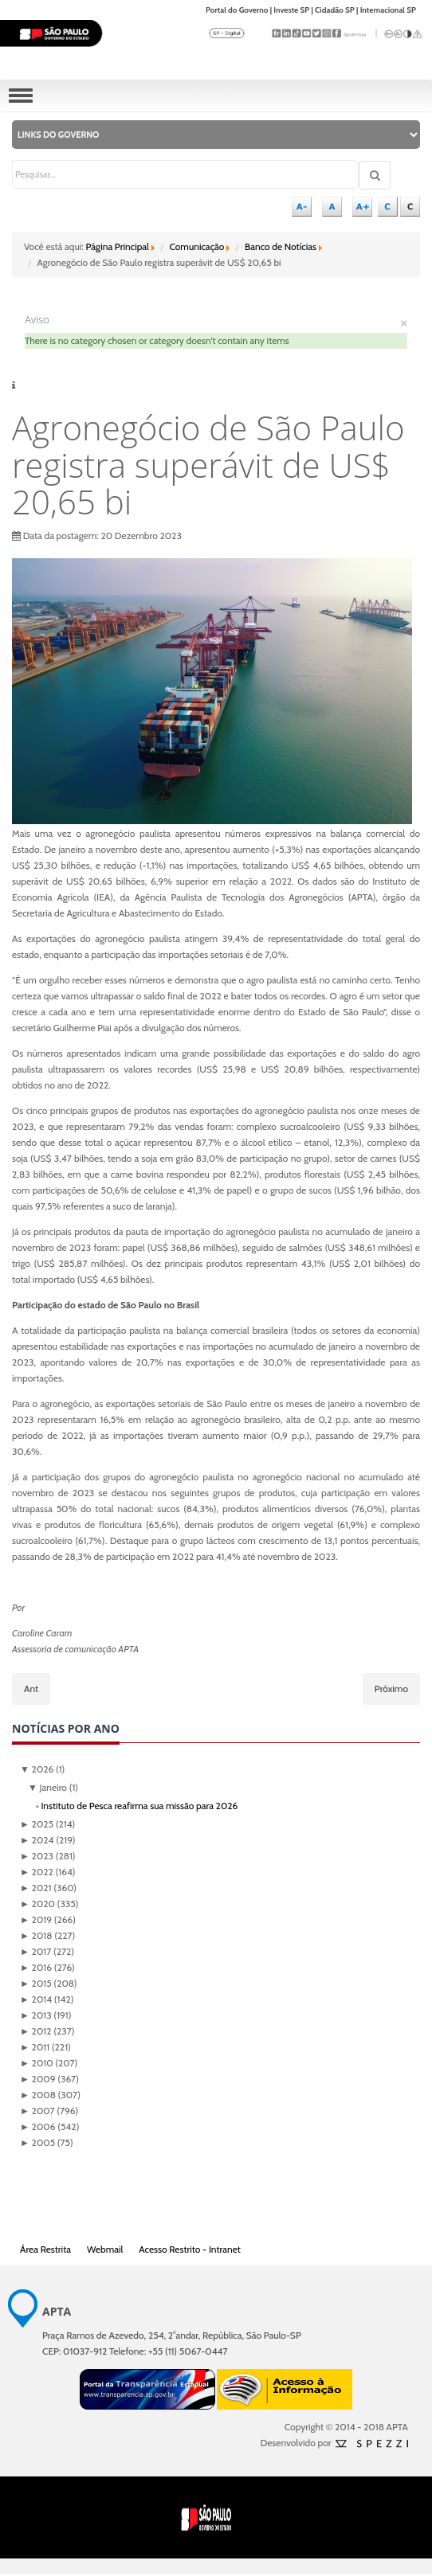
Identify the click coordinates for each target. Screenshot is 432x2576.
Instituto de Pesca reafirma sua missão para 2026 (139, 1806)
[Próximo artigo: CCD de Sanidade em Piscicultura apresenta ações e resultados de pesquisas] (391, 1689)
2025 (36, 1824)
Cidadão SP (335, 10)
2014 (36, 1999)
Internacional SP (388, 10)
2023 (36, 1856)
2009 (37, 2079)
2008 (38, 2095)
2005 (37, 2142)
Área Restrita (45, 2249)
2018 (36, 1935)
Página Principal (117, 246)
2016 (36, 1967)
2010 (36, 2063)
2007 (37, 2111)
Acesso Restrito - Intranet (190, 2249)
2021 (35, 1888)
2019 (36, 1919)
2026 (36, 1769)
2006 (37, 2126)
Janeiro (47, 1787)
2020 (37, 1904)
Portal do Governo (237, 10)
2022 (36, 1872)
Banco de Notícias (280, 246)
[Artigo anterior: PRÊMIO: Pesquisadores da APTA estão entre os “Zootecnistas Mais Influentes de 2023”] (31, 1689)
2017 (35, 1951)
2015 (36, 1983)
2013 (36, 2015)
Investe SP (291, 10)
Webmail (105, 2249)
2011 (34, 2047)
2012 (35, 2031)
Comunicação (197, 246)
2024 (36, 1840)
